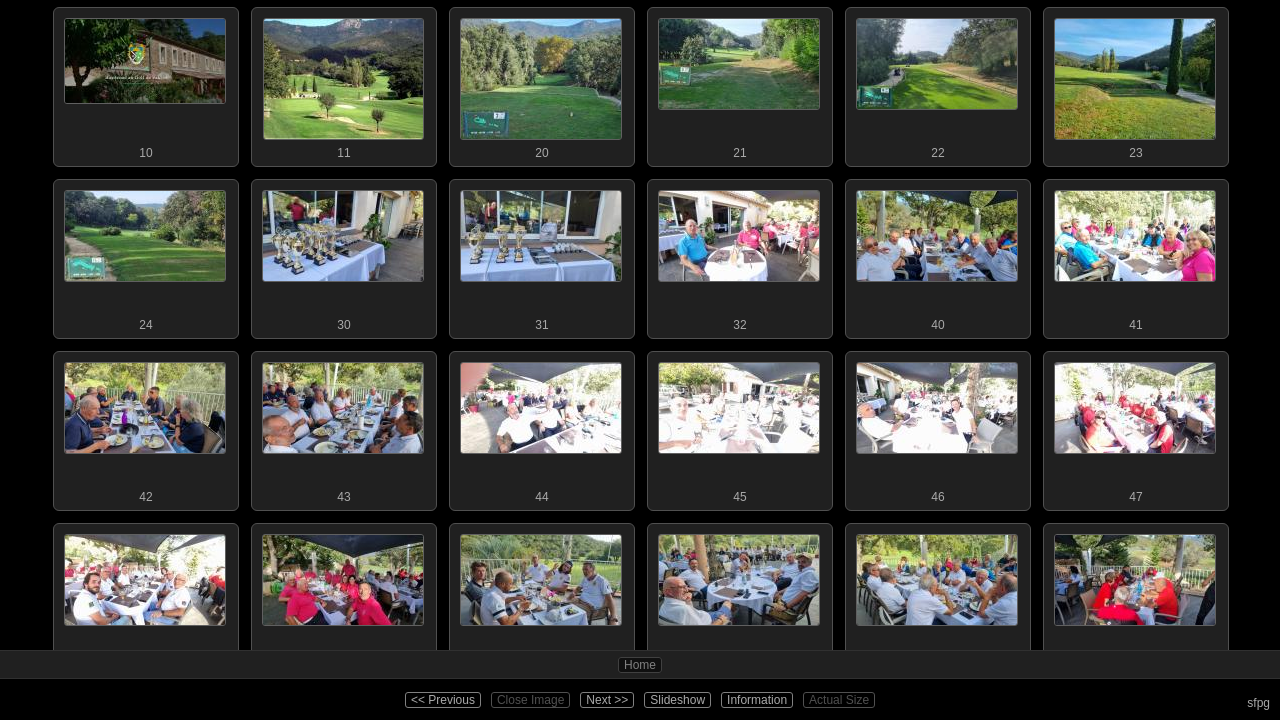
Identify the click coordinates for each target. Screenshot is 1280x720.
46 (937, 428)
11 (343, 84)
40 (937, 256)
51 (739, 600)
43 (343, 428)
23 (1135, 84)
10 (145, 84)
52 (937, 600)
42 (145, 428)
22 (937, 84)
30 (343, 256)
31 (541, 256)
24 (145, 256)
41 (1135, 256)
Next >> (607, 700)
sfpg (1258, 703)
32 (739, 256)
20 (541, 84)
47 (1135, 428)
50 (541, 600)
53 (1135, 600)
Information (757, 700)
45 (739, 428)
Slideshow (677, 700)
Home (640, 665)
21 (739, 84)
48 (145, 600)
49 (343, 600)
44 (541, 428)
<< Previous (443, 700)
